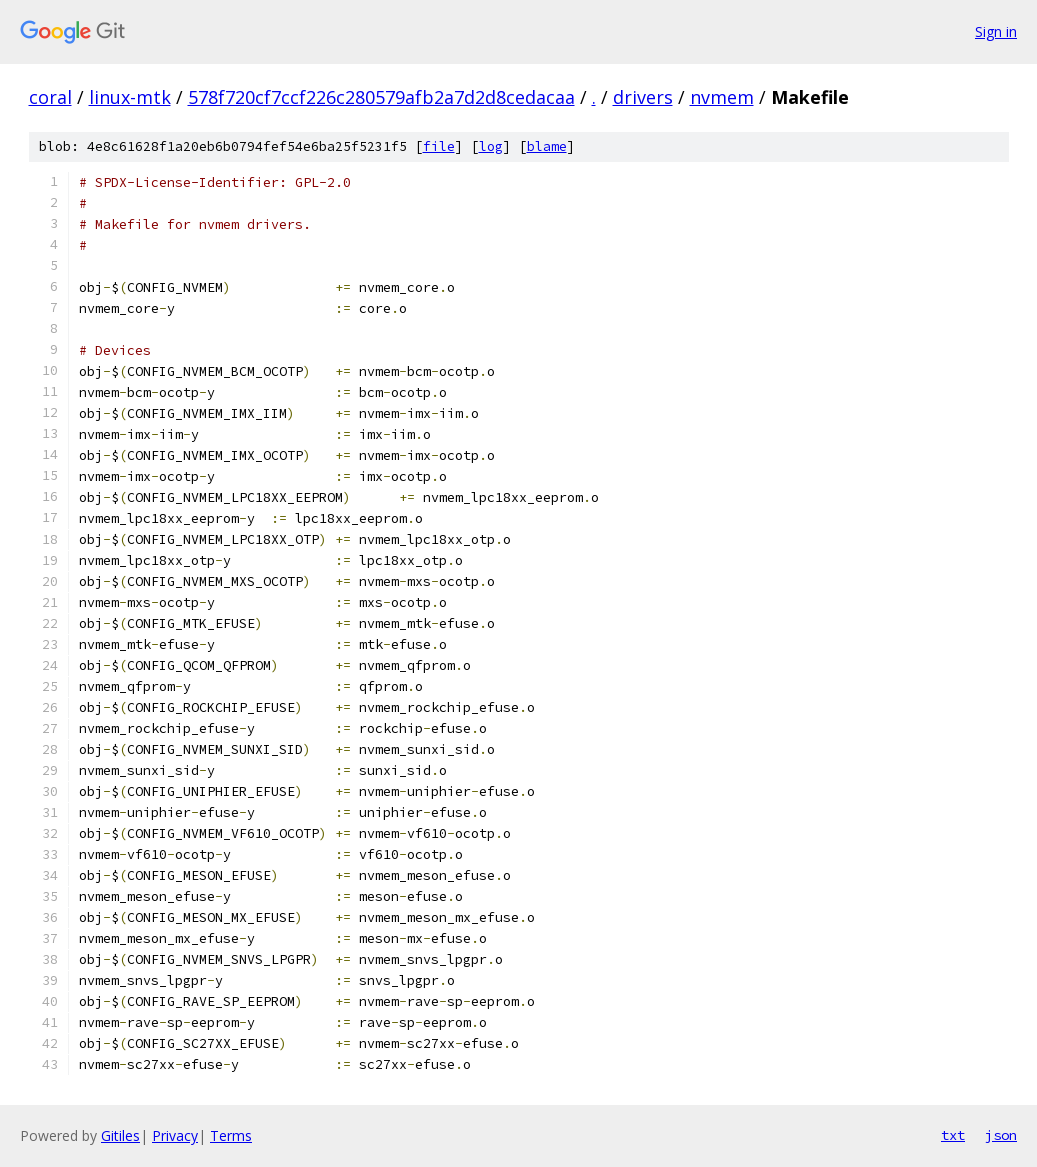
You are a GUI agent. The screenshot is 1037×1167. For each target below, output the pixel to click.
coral (50, 97)
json (1001, 1135)
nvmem (722, 97)
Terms (231, 1135)
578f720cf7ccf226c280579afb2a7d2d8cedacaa (381, 97)
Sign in (996, 31)
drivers (643, 97)
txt (953, 1135)
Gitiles (120, 1135)
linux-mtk (130, 97)
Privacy (175, 1135)
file (439, 146)
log (491, 146)
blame (547, 146)
